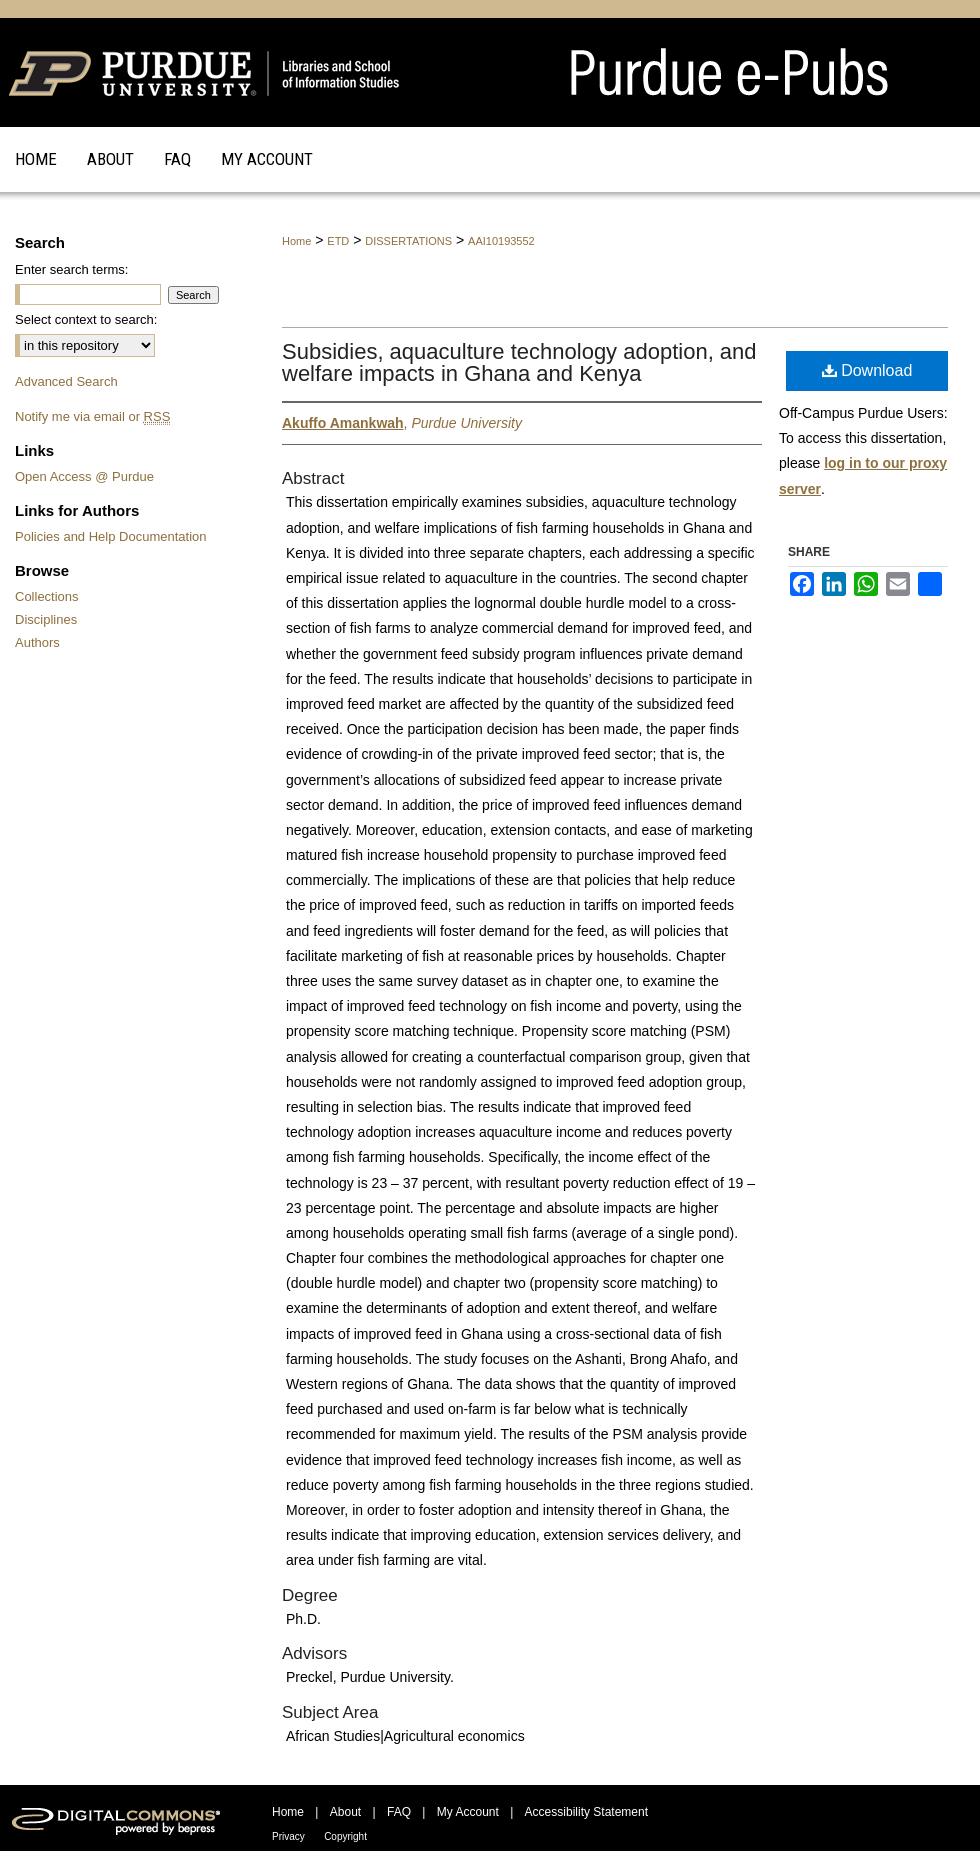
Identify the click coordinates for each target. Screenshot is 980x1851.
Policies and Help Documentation (111, 536)
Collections (47, 596)
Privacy (288, 1836)
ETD (338, 241)
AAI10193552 (501, 241)
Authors (37, 642)
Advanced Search (66, 381)
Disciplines (46, 619)
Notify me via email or (92, 416)
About (345, 1812)
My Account (468, 1812)
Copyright (345, 1836)
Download (867, 370)
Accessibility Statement (586, 1812)
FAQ (399, 1812)
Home (296, 241)
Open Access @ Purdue (84, 476)
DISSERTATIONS (408, 241)
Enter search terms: (71, 269)
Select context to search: (86, 319)
